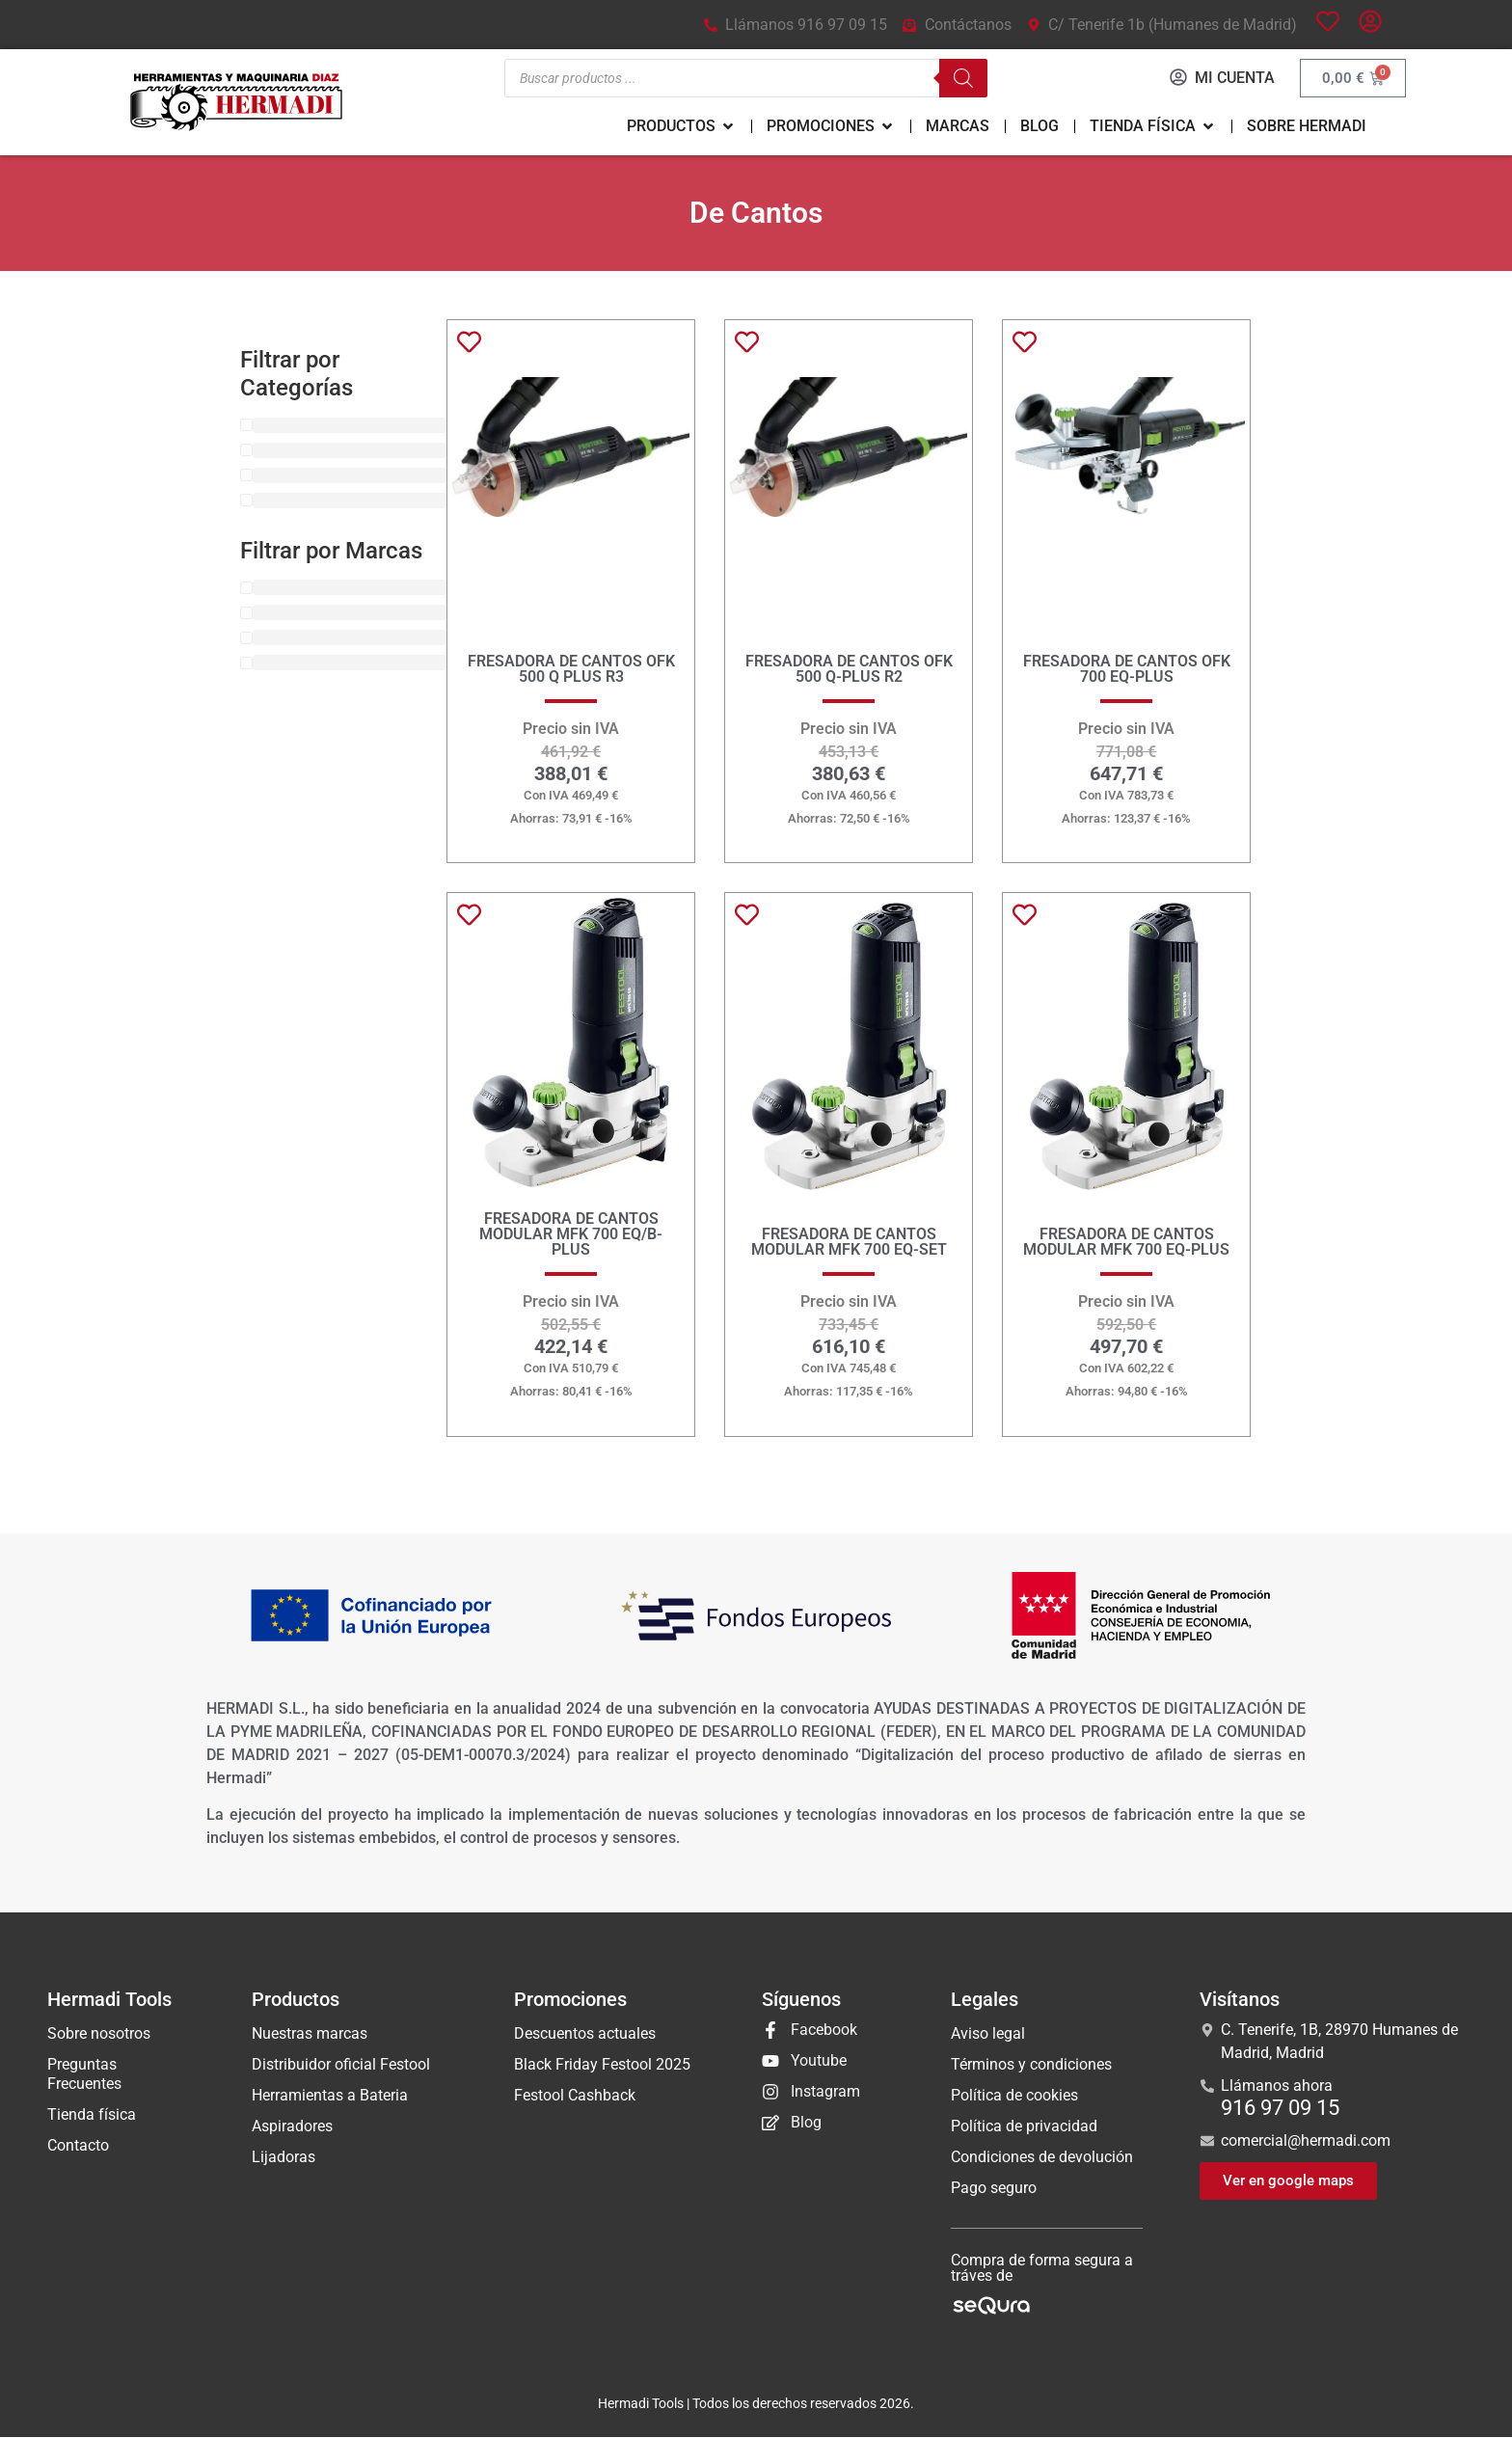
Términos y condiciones (1031, 2065)
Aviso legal (988, 2034)
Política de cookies (1014, 2096)
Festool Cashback (574, 2096)
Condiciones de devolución (1042, 2158)
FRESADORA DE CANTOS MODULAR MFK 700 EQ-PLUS (1126, 1243)
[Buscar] (961, 79)
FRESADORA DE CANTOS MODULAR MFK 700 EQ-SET (849, 1243)
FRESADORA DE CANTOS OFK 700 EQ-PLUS (1126, 670)
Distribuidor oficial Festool (341, 2065)
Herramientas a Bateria (330, 2096)
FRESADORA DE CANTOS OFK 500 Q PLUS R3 (571, 670)
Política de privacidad (1024, 2127)
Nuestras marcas (309, 2034)
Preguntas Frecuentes (84, 2075)
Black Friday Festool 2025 (602, 2065)
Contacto (78, 2146)
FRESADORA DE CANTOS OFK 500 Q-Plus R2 (849, 670)
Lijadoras (283, 2158)
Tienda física (91, 2115)
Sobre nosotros (98, 2034)
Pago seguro (994, 2189)
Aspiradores (292, 2127)
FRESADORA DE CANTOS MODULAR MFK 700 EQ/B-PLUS (570, 1235)
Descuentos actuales (585, 2034)
